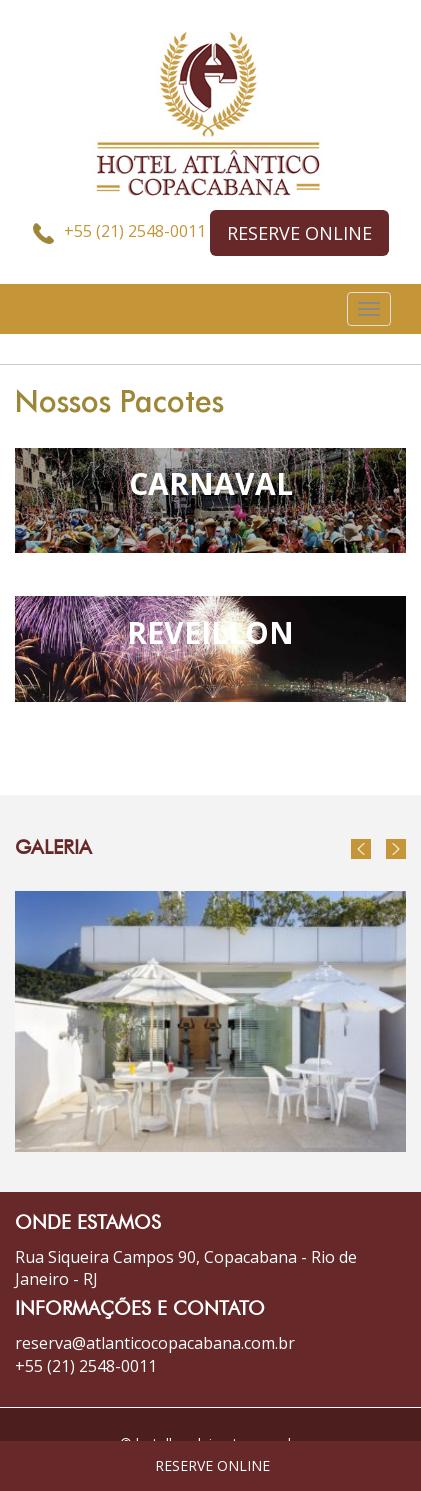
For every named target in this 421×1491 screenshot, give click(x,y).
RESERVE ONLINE (299, 233)
